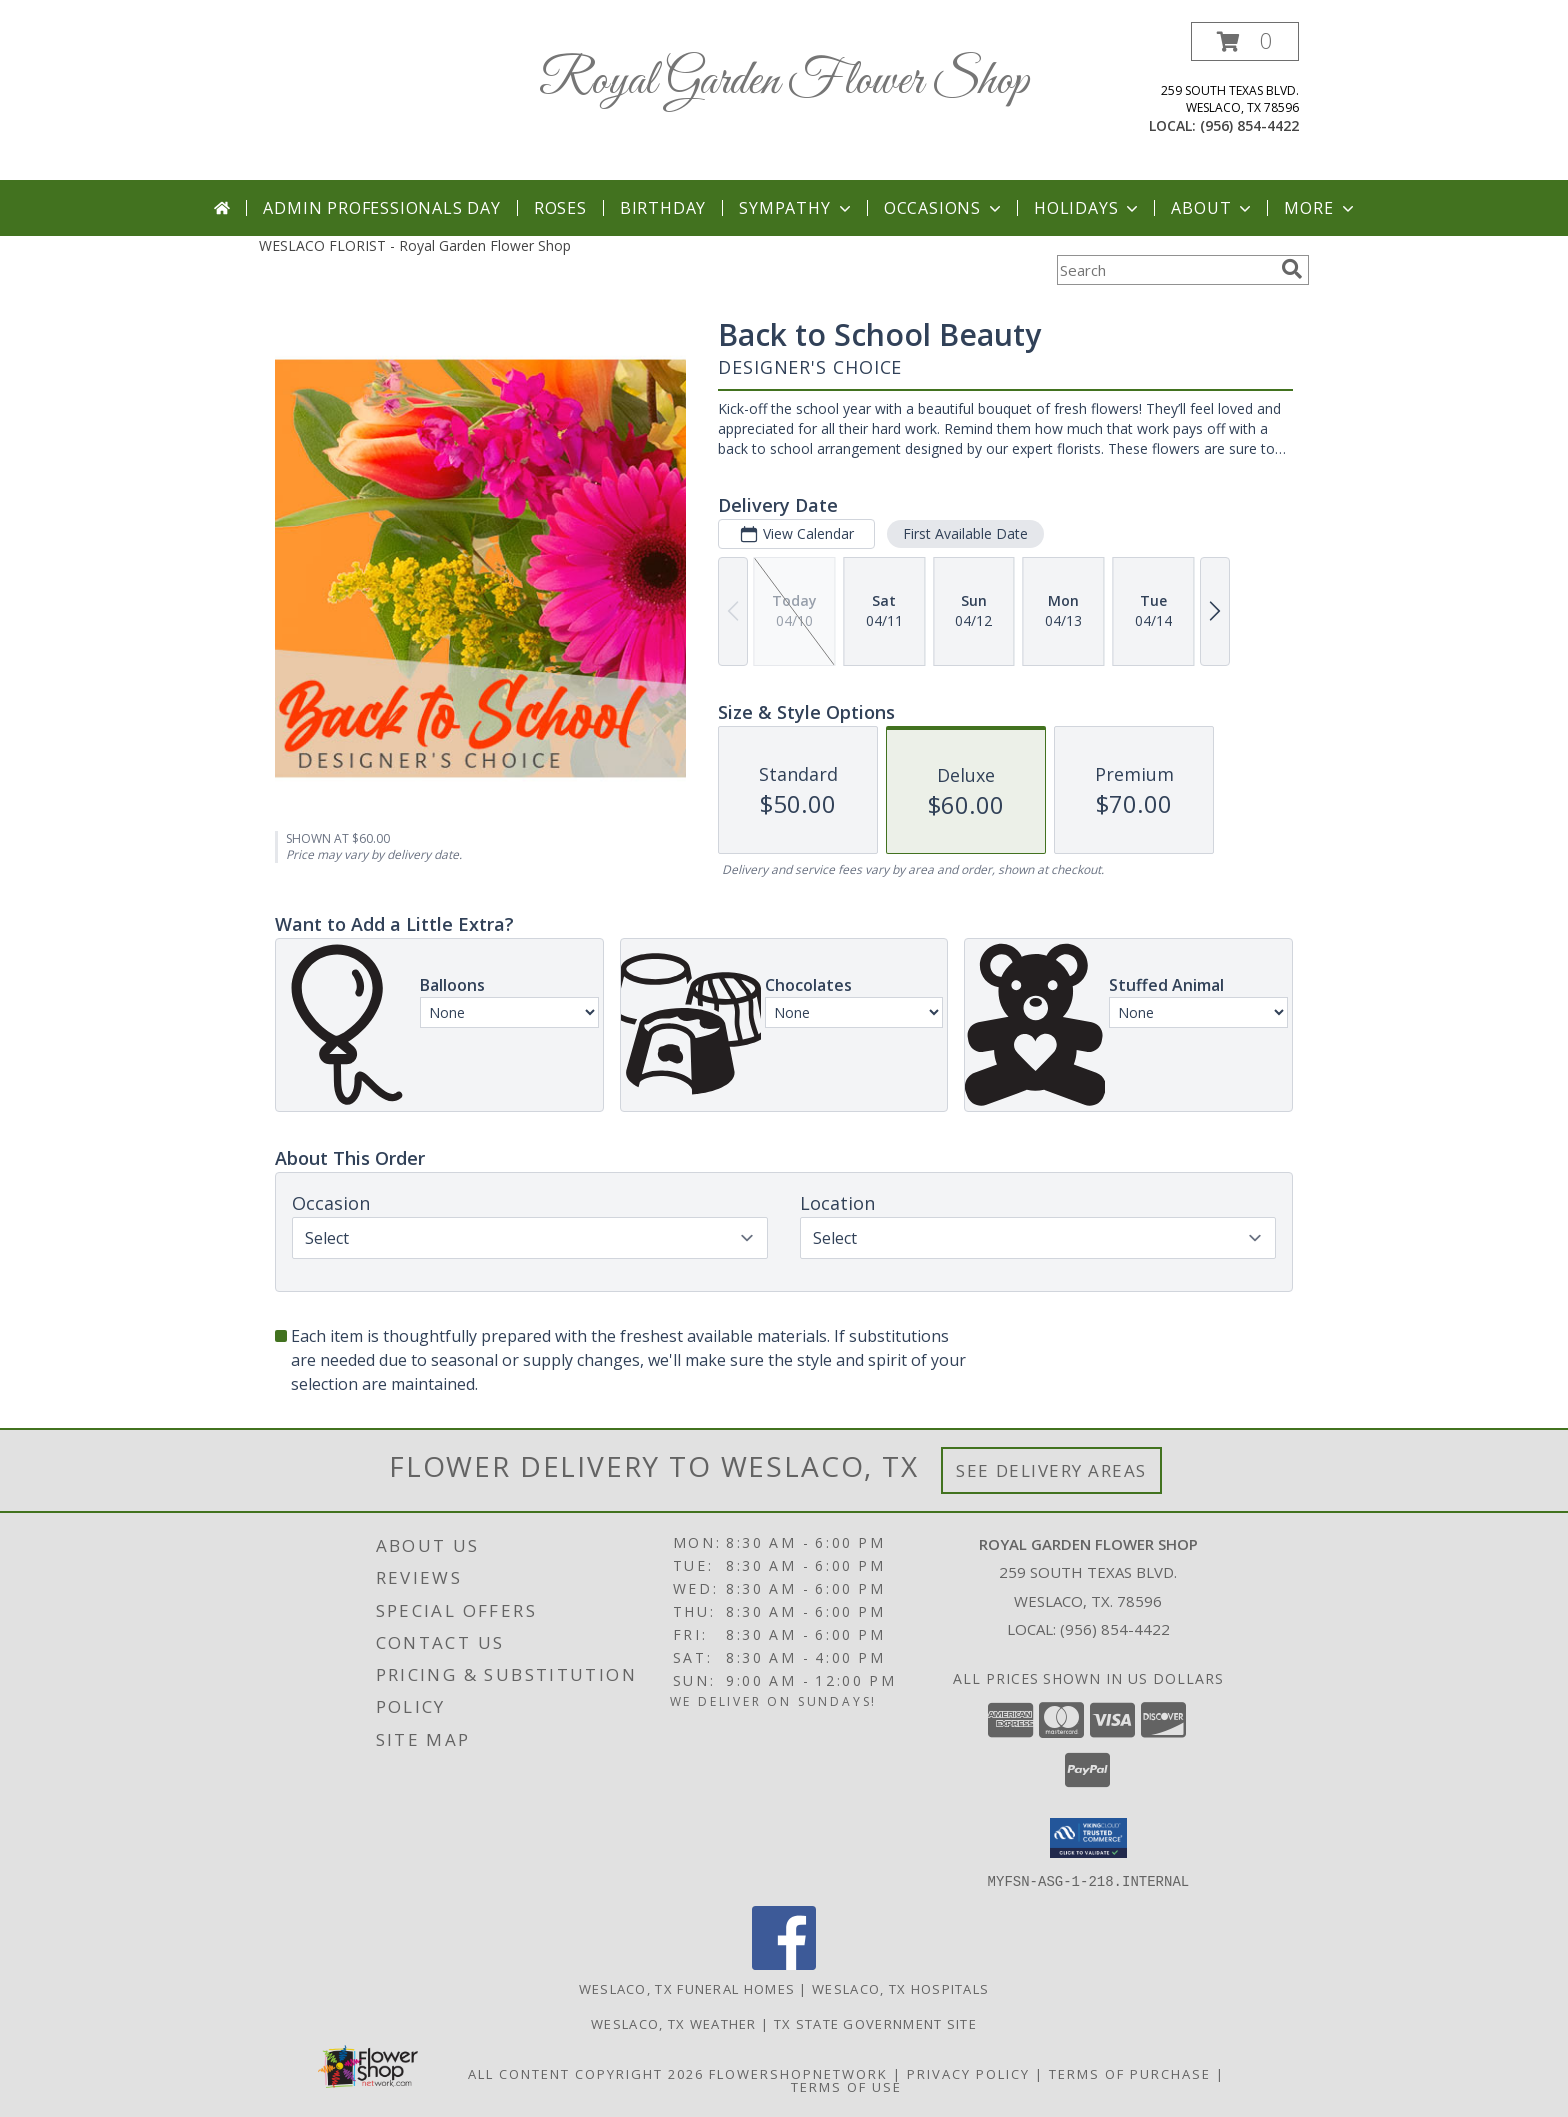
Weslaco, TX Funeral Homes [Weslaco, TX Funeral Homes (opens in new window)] (687, 1988)
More (1320, 208)
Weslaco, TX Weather (674, 2023)
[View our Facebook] (784, 1963)
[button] (1245, 41)
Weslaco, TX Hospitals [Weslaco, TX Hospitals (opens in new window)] (900, 1988)
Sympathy (796, 208)
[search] (1292, 269)
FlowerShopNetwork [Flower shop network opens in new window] (798, 2073)
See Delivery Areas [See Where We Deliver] (1051, 1470)
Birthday (663, 208)
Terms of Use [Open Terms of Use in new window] (846, 2086)
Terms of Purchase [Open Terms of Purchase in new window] (1130, 2073)
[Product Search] (1165, 270)
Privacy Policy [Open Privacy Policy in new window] (968, 2073)
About (1213, 208)
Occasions (944, 208)
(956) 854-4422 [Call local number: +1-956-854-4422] (1249, 125)
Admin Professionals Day (381, 208)
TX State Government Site (875, 2023)
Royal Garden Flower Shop (784, 81)
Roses (560, 208)
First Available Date (965, 533)
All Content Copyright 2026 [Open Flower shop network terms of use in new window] (586, 2073)
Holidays (1088, 208)
